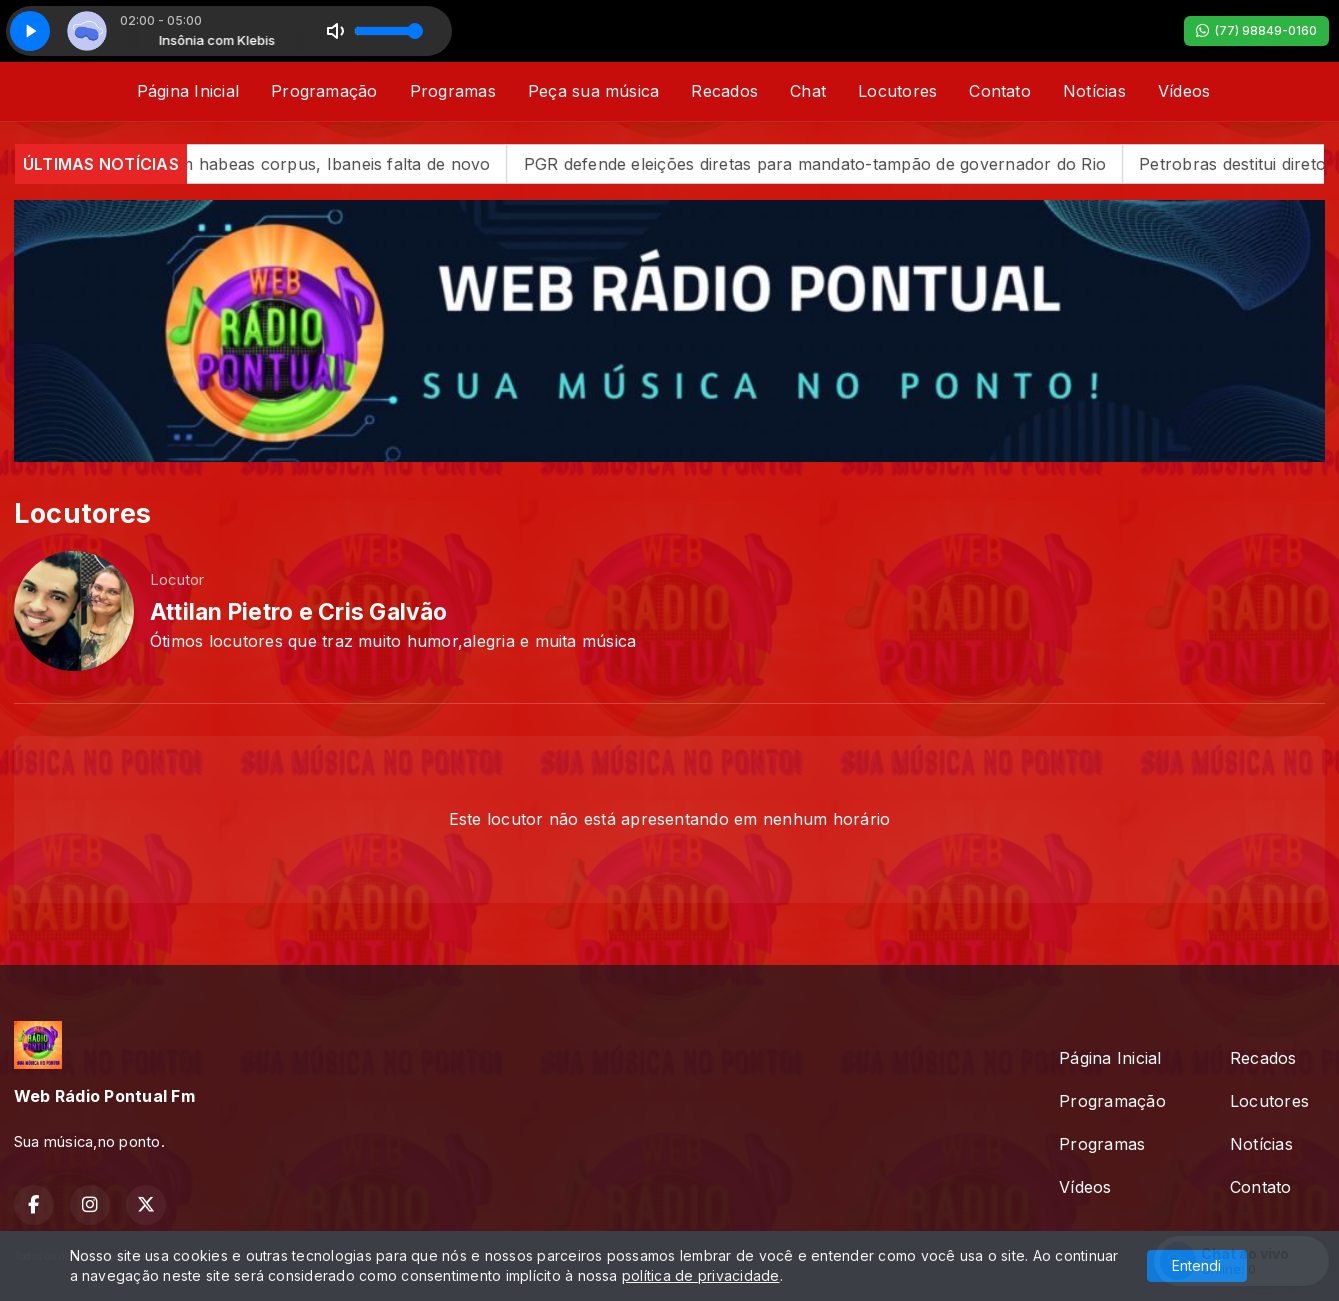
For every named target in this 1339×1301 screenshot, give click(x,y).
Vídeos (1184, 91)
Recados (724, 91)
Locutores (897, 91)
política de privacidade (701, 1275)
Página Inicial (188, 91)
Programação (324, 91)
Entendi (1196, 1265)
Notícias (1094, 91)
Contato (1000, 91)
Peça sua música (594, 91)
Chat (808, 91)
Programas (453, 91)
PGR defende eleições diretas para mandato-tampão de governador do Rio (849, 164)
